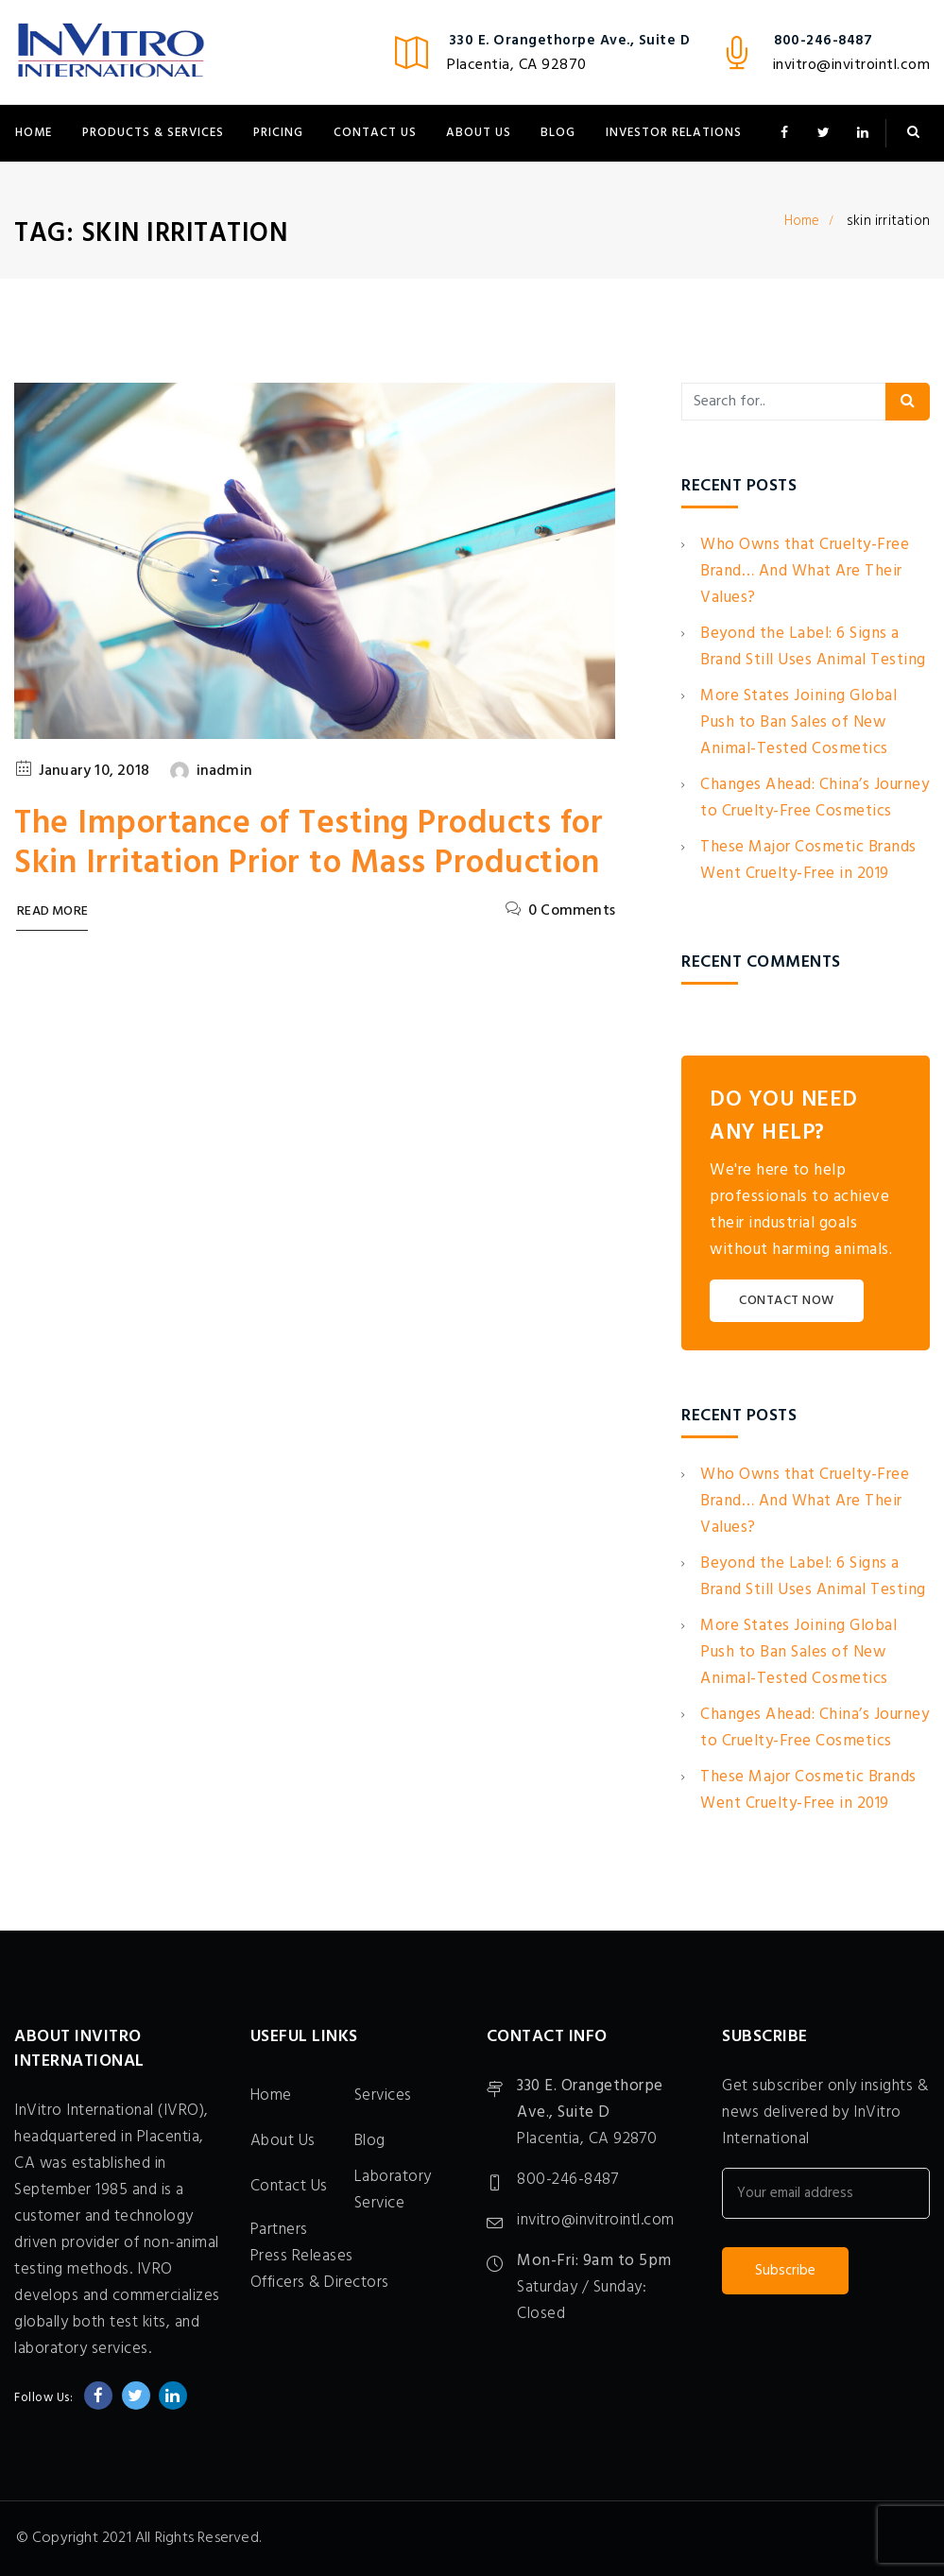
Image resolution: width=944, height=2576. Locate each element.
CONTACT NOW (786, 1301)
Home (33, 133)
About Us (478, 133)
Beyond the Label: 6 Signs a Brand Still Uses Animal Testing (813, 647)
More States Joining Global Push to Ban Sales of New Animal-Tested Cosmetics (798, 722)
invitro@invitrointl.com (852, 65)
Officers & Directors (319, 2282)
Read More (52, 912)
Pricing (278, 133)
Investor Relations (674, 133)
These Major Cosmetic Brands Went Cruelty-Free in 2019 (808, 860)
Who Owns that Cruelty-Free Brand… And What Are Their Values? (804, 571)
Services (383, 2095)
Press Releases (301, 2256)
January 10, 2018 (94, 771)
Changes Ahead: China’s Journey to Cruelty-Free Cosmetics (814, 798)
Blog (558, 133)
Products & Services (153, 133)
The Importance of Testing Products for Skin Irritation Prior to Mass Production (308, 844)
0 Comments (571, 911)
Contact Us (375, 133)
